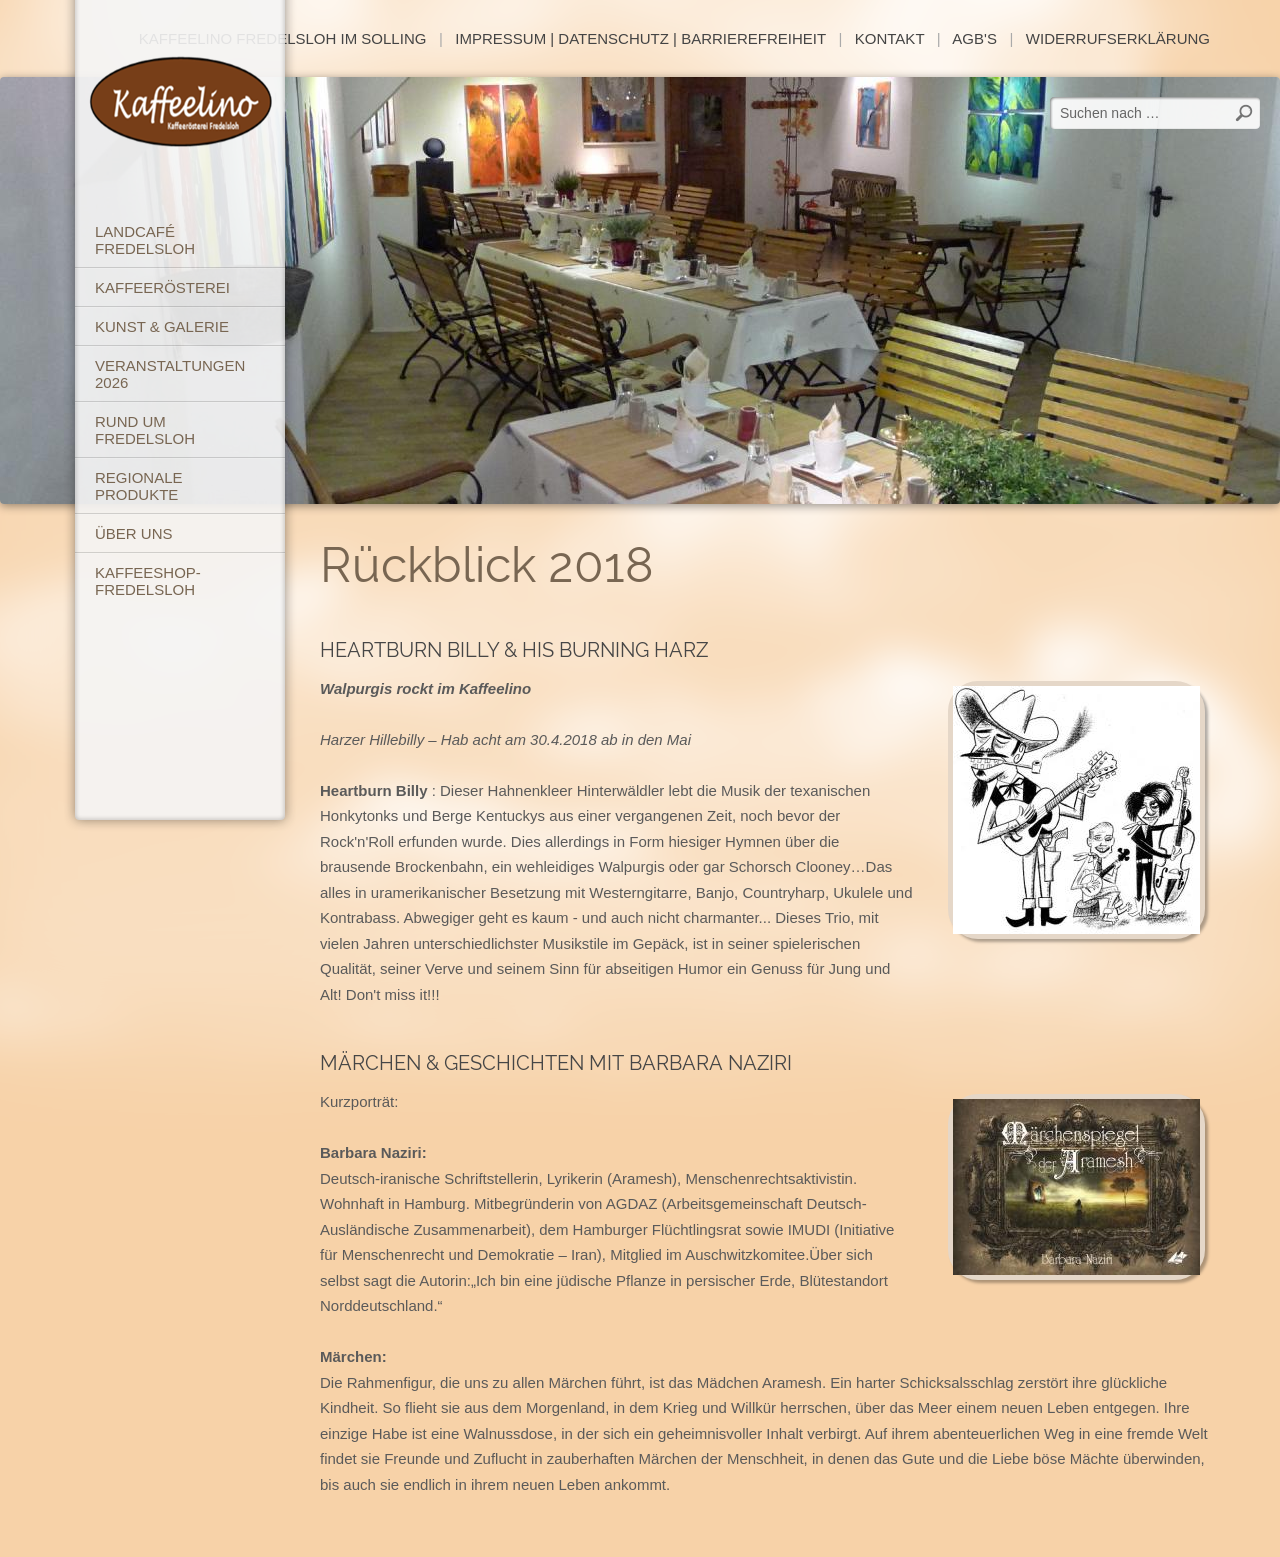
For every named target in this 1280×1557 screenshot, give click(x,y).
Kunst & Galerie (162, 326)
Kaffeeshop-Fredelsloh (148, 581)
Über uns (134, 533)
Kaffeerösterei (162, 287)
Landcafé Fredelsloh (145, 240)
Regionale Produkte (139, 486)
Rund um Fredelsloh (145, 430)
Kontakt (889, 38)
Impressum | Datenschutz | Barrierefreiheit (640, 38)
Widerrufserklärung (1118, 38)
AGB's (974, 38)
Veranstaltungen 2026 (170, 374)
